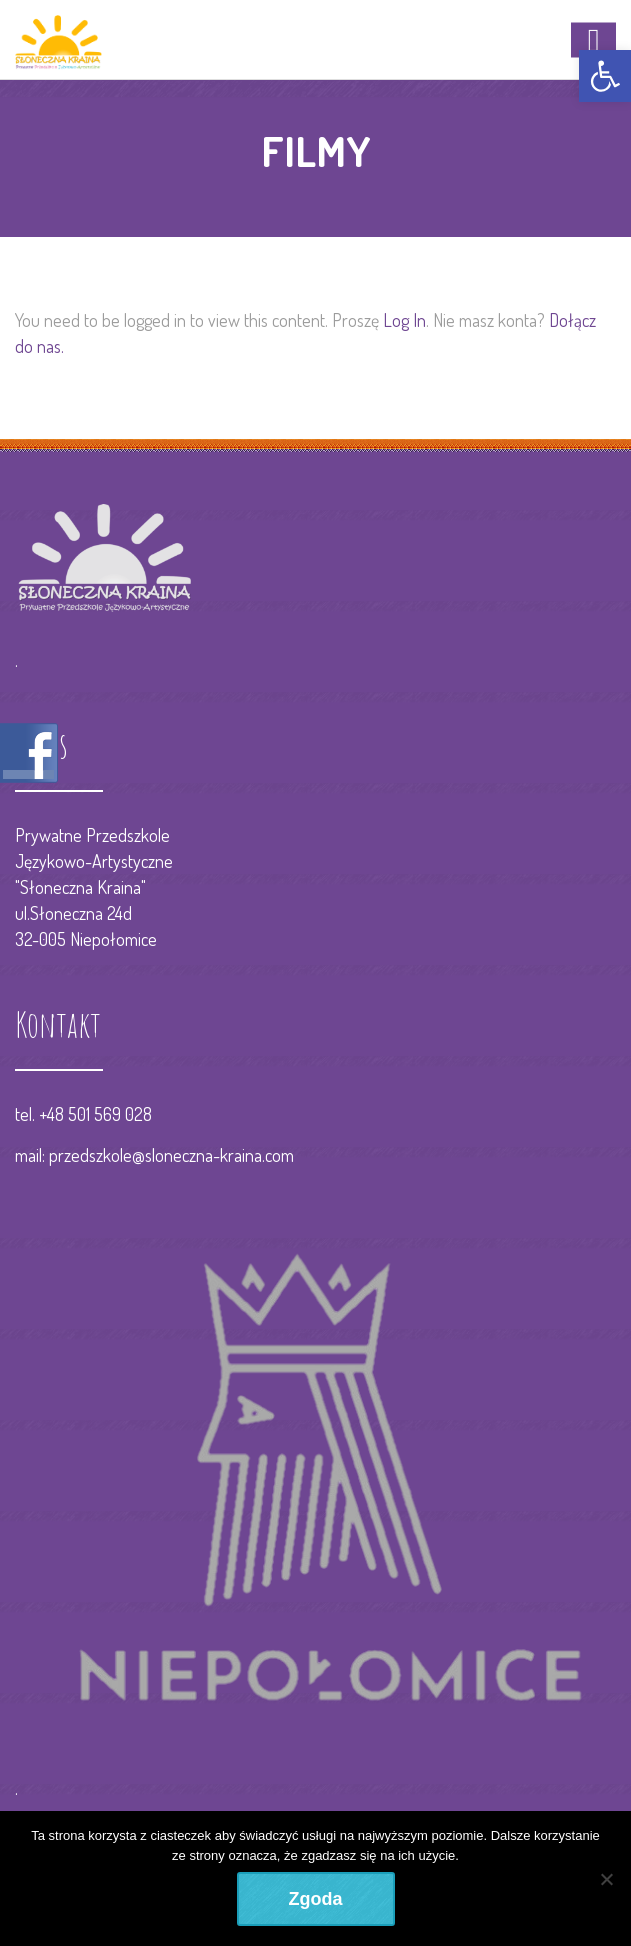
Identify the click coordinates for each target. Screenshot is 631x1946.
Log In (404, 320)
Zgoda (316, 1899)
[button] (605, 76)
